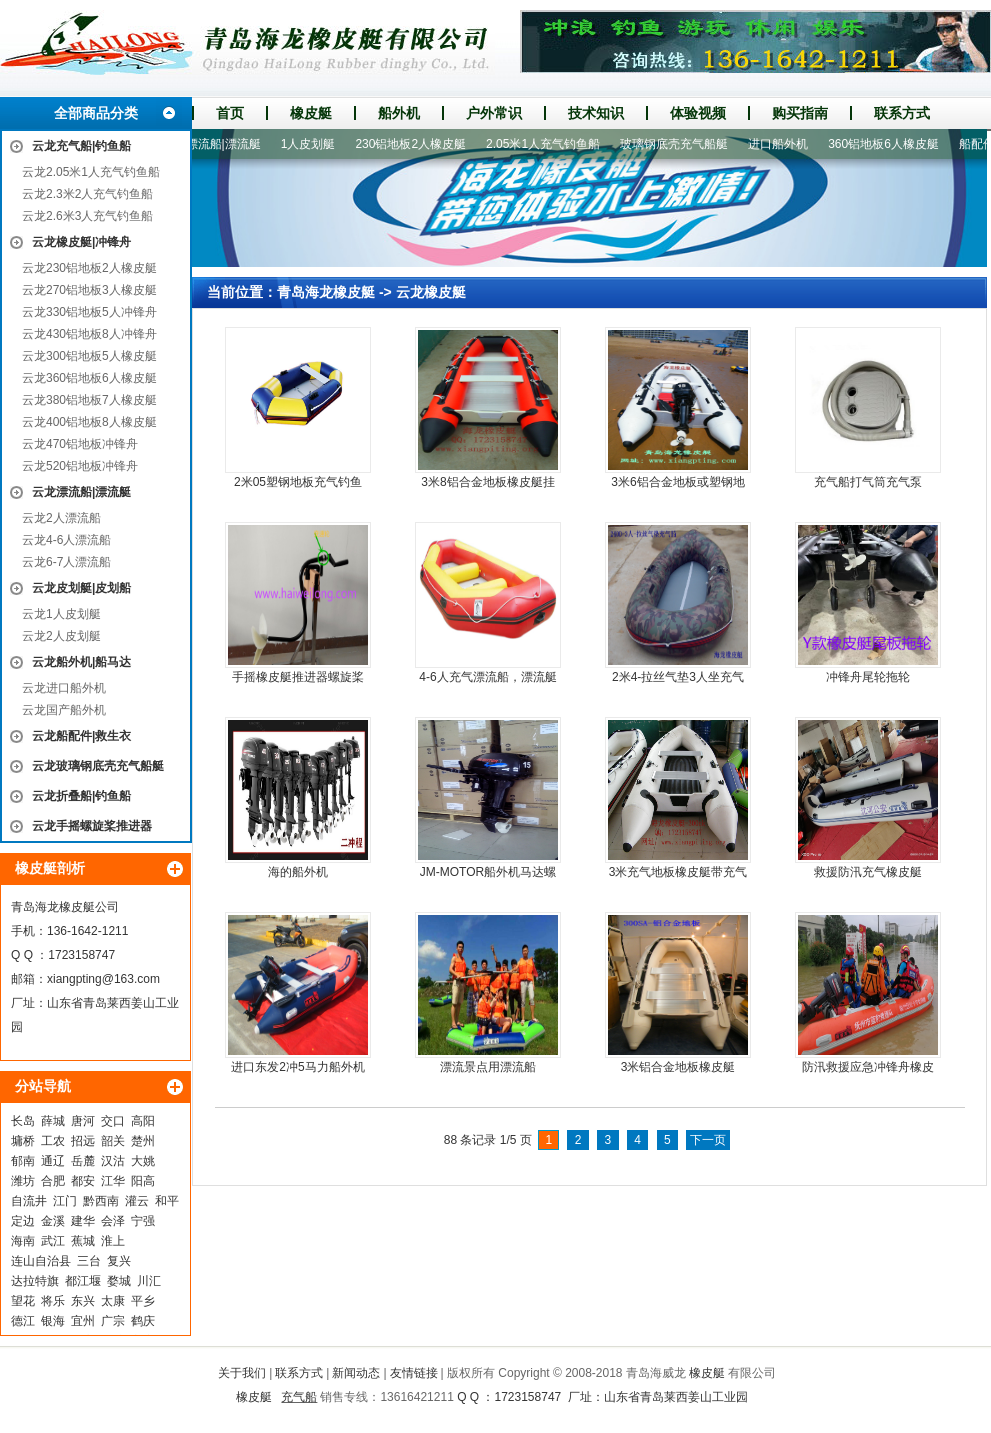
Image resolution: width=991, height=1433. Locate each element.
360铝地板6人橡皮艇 (889, 144)
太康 (113, 1301)
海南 (23, 1241)
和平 (167, 1201)
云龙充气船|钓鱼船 (81, 146)
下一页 (708, 1140)
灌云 (137, 1201)
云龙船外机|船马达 (81, 662)
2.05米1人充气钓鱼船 (549, 144)
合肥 (53, 1181)
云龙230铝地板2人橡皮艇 (89, 268)
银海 (53, 1321)
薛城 (53, 1121)
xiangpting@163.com (103, 979)
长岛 (23, 1121)
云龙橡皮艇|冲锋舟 (81, 242)
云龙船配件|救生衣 (81, 736)
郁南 (23, 1161)
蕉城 (83, 1241)
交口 (113, 1121)
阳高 (143, 1181)
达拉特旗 (35, 1281)
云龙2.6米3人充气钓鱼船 (87, 216)
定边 (23, 1221)
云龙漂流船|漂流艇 (81, 492)
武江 (53, 1241)
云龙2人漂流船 (61, 518)
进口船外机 (784, 144)
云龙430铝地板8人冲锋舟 (89, 334)
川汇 (149, 1281)
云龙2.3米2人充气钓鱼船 (87, 194)
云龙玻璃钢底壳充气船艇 (98, 766)
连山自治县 (41, 1261)
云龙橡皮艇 (431, 292)
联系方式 (902, 113)
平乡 (143, 1301)
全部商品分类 (96, 113)
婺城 (119, 1281)
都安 (83, 1181)
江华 (113, 1181)
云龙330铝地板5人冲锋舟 (89, 312)
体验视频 (698, 113)
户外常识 (494, 113)
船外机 (399, 113)
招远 (83, 1141)
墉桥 (23, 1141)
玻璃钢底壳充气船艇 (680, 144)
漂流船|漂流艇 (229, 144)
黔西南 (101, 1201)
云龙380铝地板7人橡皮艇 (89, 400)
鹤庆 (143, 1321)
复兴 (119, 1261)
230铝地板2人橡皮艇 (416, 144)
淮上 (113, 1241)
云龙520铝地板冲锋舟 (80, 466)
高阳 (143, 1121)
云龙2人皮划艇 (61, 636)
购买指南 (800, 113)
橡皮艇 (311, 113)
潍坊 (23, 1181)
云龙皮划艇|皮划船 (81, 588)
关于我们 (242, 1373)
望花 (23, 1301)
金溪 (53, 1221)
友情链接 (414, 1373)
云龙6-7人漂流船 (66, 562)
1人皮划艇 (314, 144)
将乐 (53, 1301)
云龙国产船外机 (64, 710)
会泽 (113, 1221)
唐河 (83, 1121)
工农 (53, 1141)
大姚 (143, 1161)
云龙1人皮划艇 (61, 614)
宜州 (83, 1321)
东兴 (83, 1301)
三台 (89, 1261)
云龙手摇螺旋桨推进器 (92, 826)
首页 (230, 113)
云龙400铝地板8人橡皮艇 (89, 422)
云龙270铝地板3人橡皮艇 (89, 290)
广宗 (113, 1321)
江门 (65, 1201)
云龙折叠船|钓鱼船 (81, 796)
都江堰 (83, 1281)
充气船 (299, 1397)
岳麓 (83, 1161)
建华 (83, 1221)
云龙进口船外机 (64, 688)
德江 (23, 1321)
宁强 (143, 1221)
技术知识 (596, 113)
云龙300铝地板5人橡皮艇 (89, 356)
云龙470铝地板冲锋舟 (80, 444)
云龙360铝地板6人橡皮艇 (89, 378)
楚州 (143, 1141)
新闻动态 (356, 1373)
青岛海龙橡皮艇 (326, 292)
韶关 (113, 1141)
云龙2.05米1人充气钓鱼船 (91, 172)
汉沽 (113, 1161)
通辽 (53, 1161)
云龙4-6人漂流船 (66, 540)
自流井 (29, 1201)
